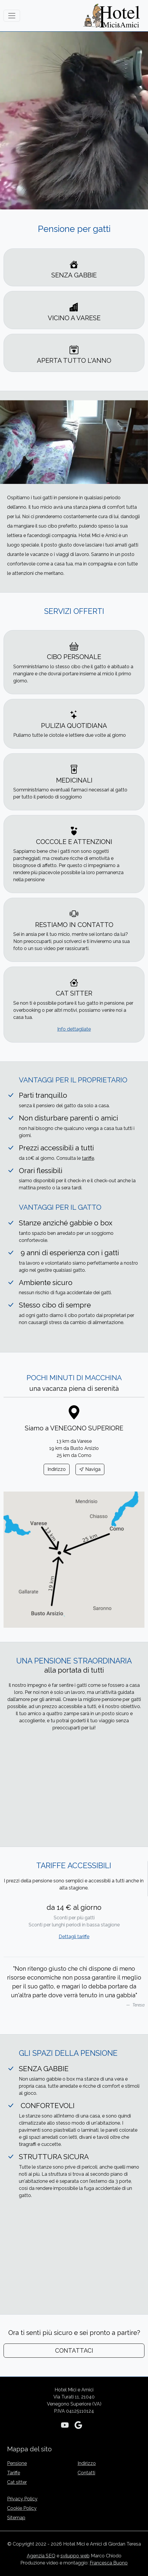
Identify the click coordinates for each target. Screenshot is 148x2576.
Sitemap (16, 2517)
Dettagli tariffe (74, 1936)
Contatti (86, 2473)
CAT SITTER (74, 993)
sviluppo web (75, 2556)
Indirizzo (56, 1469)
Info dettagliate (74, 1029)
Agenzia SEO (41, 2556)
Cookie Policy (22, 2508)
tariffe (88, 1158)
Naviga (90, 1469)
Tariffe (13, 2473)
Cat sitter (17, 2482)
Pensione (17, 2463)
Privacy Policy (22, 2499)
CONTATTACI (74, 2350)
